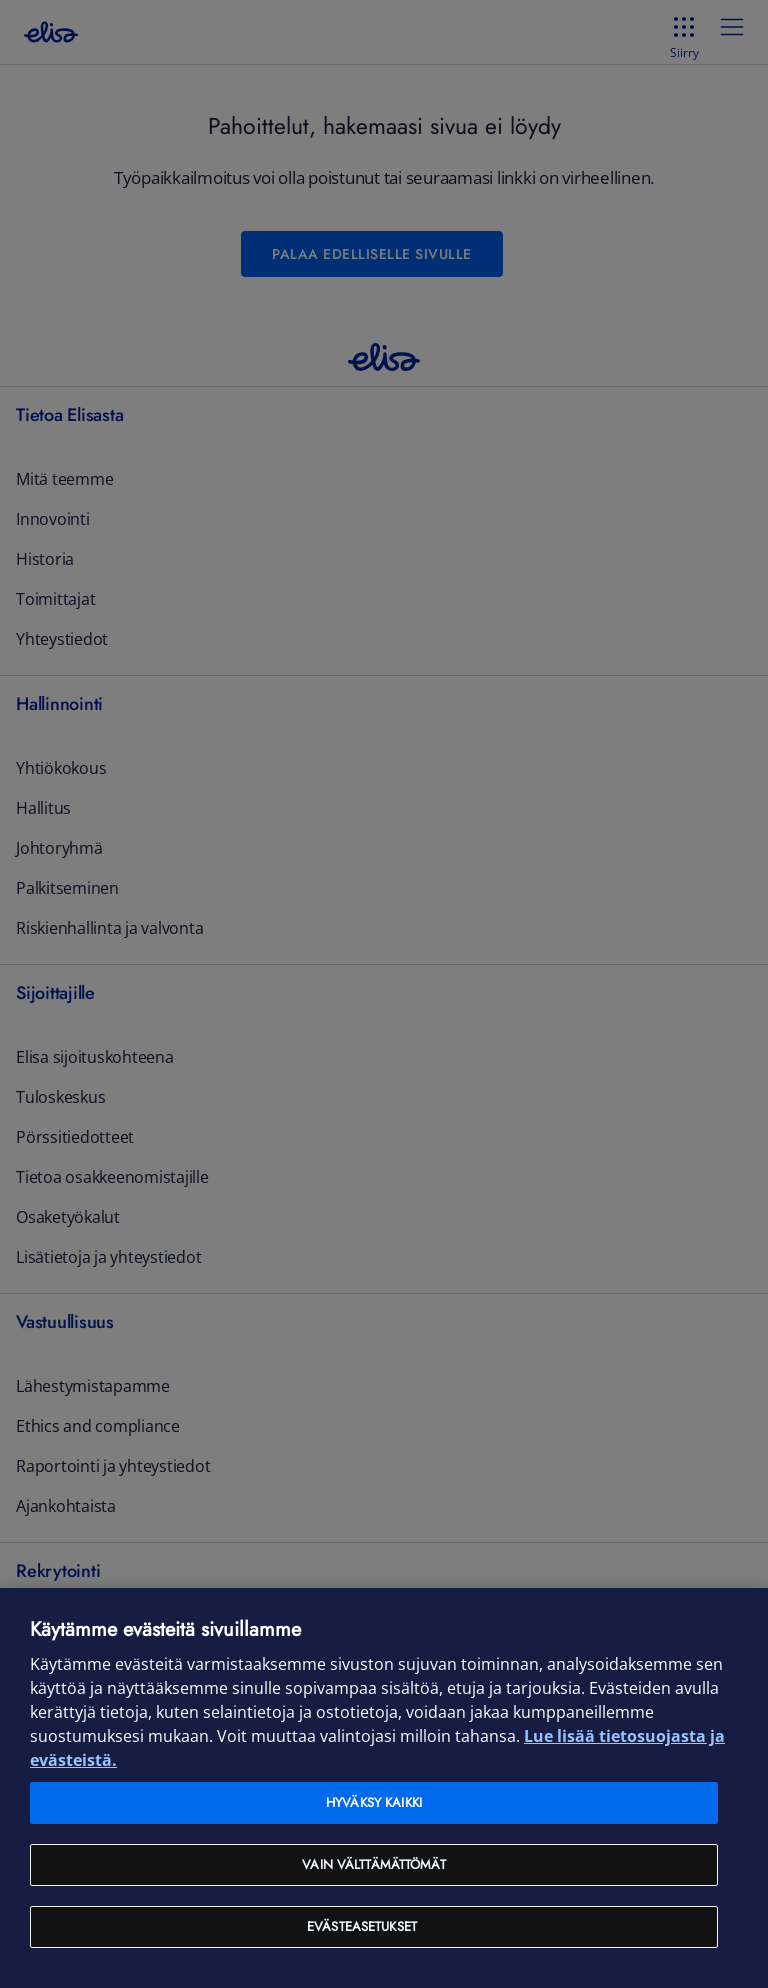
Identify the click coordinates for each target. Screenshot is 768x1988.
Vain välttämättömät (373, 1864)
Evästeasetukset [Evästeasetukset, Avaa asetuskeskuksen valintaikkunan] (362, 1926)
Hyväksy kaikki (374, 1802)
